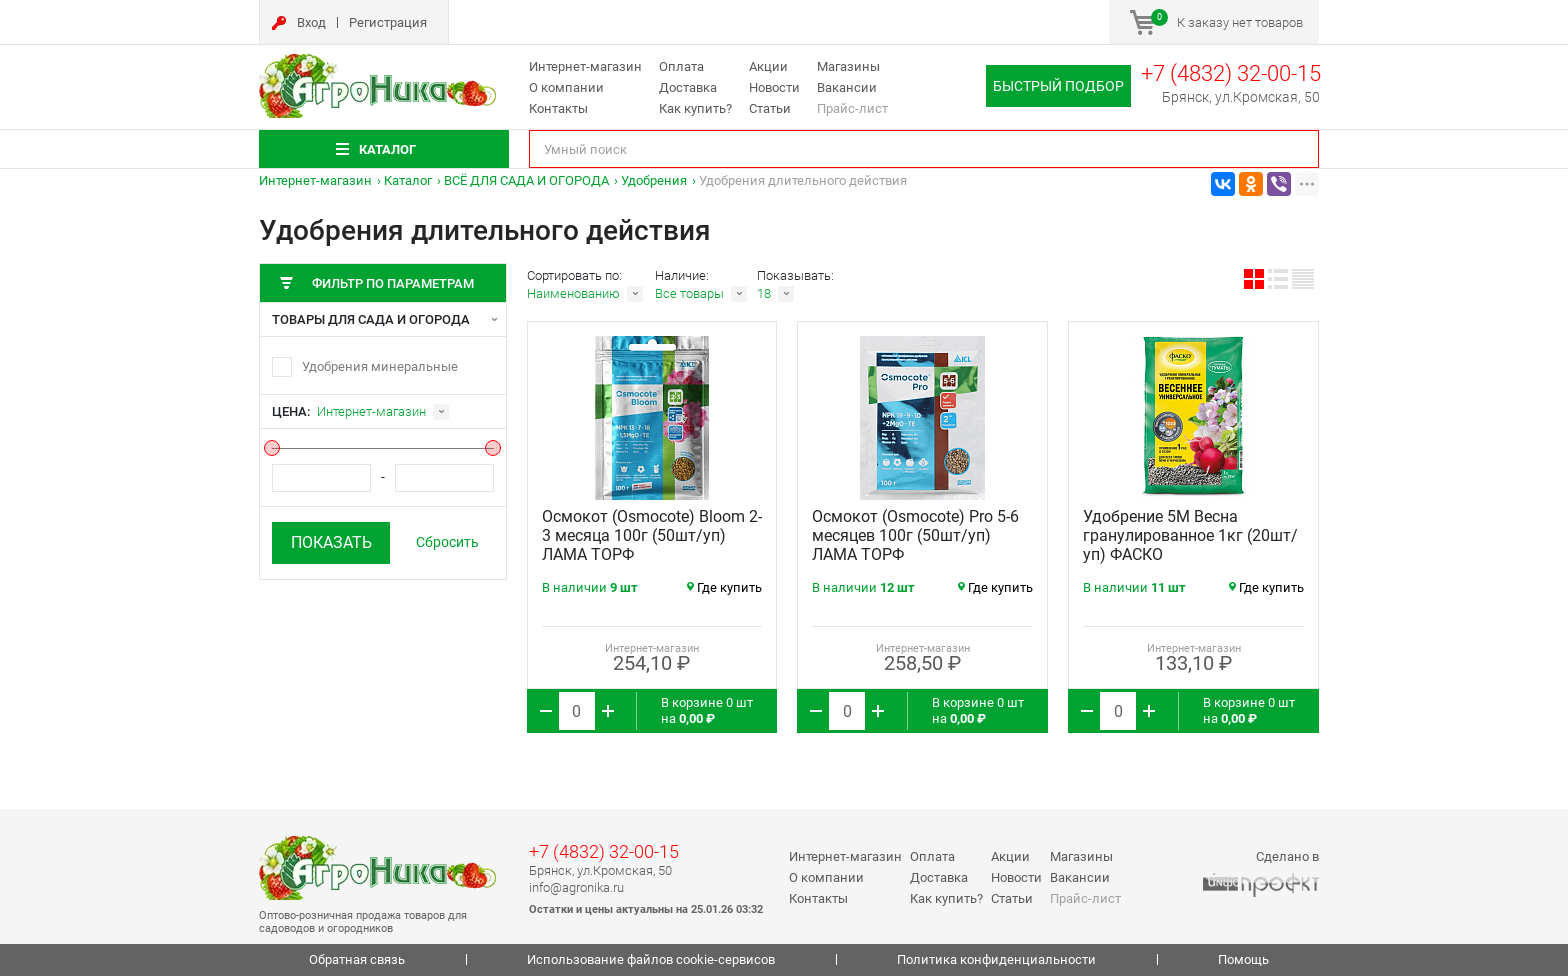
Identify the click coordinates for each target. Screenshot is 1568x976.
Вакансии (847, 87)
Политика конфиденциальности (996, 959)
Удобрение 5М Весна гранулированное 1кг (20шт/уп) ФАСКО (1190, 535)
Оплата (681, 66)
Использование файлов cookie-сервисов (651, 959)
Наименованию (573, 293)
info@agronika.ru (576, 887)
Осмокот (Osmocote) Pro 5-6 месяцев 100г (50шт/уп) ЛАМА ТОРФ (915, 535)
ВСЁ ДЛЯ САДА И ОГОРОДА (526, 180)
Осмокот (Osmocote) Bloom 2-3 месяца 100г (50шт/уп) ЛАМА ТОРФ (652, 535)
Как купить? (695, 108)
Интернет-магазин (585, 66)
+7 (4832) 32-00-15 (1231, 73)
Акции (768, 66)
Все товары (689, 293)
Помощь (1243, 959)
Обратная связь (357, 959)
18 (764, 293)
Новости (774, 87)
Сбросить (447, 542)
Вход (311, 22)
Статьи (770, 108)
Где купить (724, 587)
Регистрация (388, 22)
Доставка (688, 87)
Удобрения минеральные (380, 366)
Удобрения (654, 180)
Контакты (558, 108)
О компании (566, 87)
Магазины (848, 66)
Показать (331, 542)
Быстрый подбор (1058, 86)
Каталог (408, 180)
